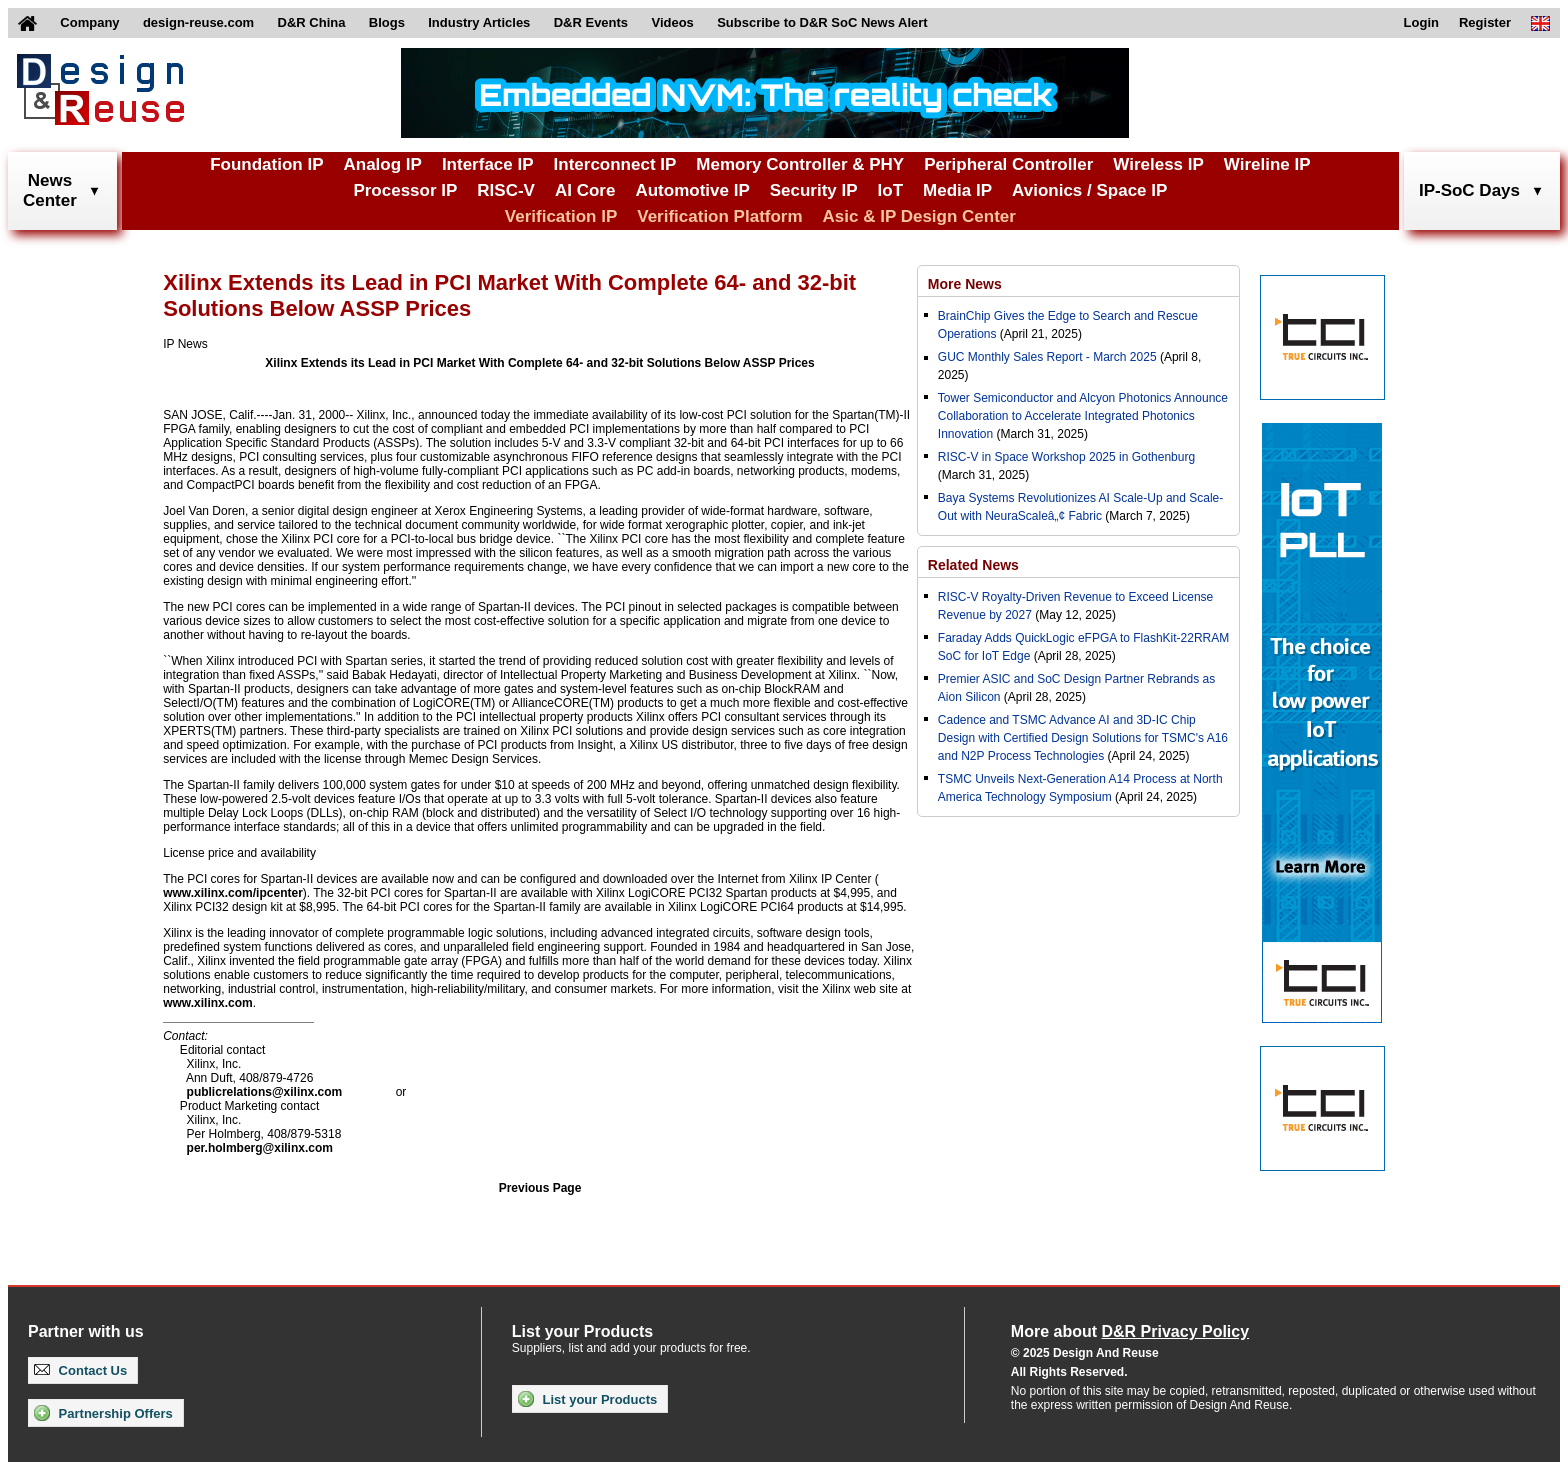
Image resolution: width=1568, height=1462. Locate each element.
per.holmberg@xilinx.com (260, 1148)
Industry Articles (479, 22)
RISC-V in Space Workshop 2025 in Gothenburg (1066, 457)
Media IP (957, 190)
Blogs (387, 22)
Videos (672, 22)
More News (965, 284)
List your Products (587, 1399)
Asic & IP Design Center (919, 216)
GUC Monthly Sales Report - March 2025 (1047, 357)
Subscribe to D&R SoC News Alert (822, 22)
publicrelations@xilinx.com (265, 1092)
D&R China (312, 22)
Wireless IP (1158, 164)
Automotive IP (692, 190)
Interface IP (488, 164)
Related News (973, 565)
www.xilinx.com (208, 1003)
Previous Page (540, 1188)
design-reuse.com (198, 22)
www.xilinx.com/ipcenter (233, 893)
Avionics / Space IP (1089, 190)
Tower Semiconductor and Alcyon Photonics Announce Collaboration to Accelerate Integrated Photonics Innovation (1083, 416)
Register (1485, 22)
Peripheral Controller (1008, 164)
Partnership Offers (103, 1413)
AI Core (585, 190)
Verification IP (561, 216)
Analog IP (382, 164)
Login (1421, 22)
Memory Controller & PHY (800, 164)
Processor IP (405, 190)
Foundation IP (266, 164)
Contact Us (80, 1370)
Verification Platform (719, 216)
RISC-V (506, 190)
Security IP (814, 190)
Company (89, 22)
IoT (891, 190)
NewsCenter (50, 190)
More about (1130, 1331)
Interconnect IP (615, 164)
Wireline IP (1267, 164)
